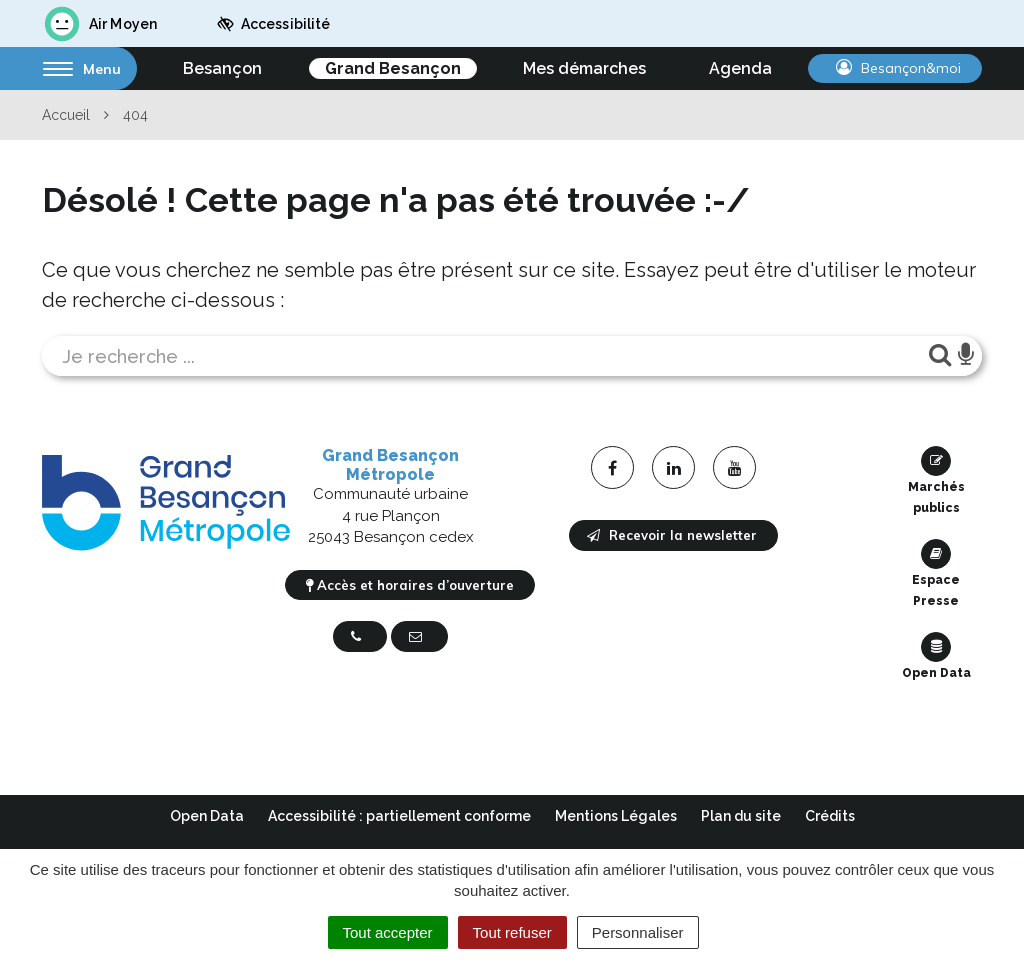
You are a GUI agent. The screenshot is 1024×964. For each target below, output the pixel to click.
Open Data (936, 656)
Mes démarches (584, 68)
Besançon (222, 68)
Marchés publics (936, 480)
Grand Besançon (393, 68)
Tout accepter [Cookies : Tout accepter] (388, 932)
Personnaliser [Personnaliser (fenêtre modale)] (638, 932)
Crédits (830, 816)
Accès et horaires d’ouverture (410, 585)
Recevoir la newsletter (672, 535)
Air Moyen (99, 24)
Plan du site (741, 816)
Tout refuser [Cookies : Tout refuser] (512, 932)
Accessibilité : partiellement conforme (399, 816)
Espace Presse (936, 573)
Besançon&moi (898, 68)
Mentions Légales (616, 816)
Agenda (740, 68)
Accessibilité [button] (273, 24)
